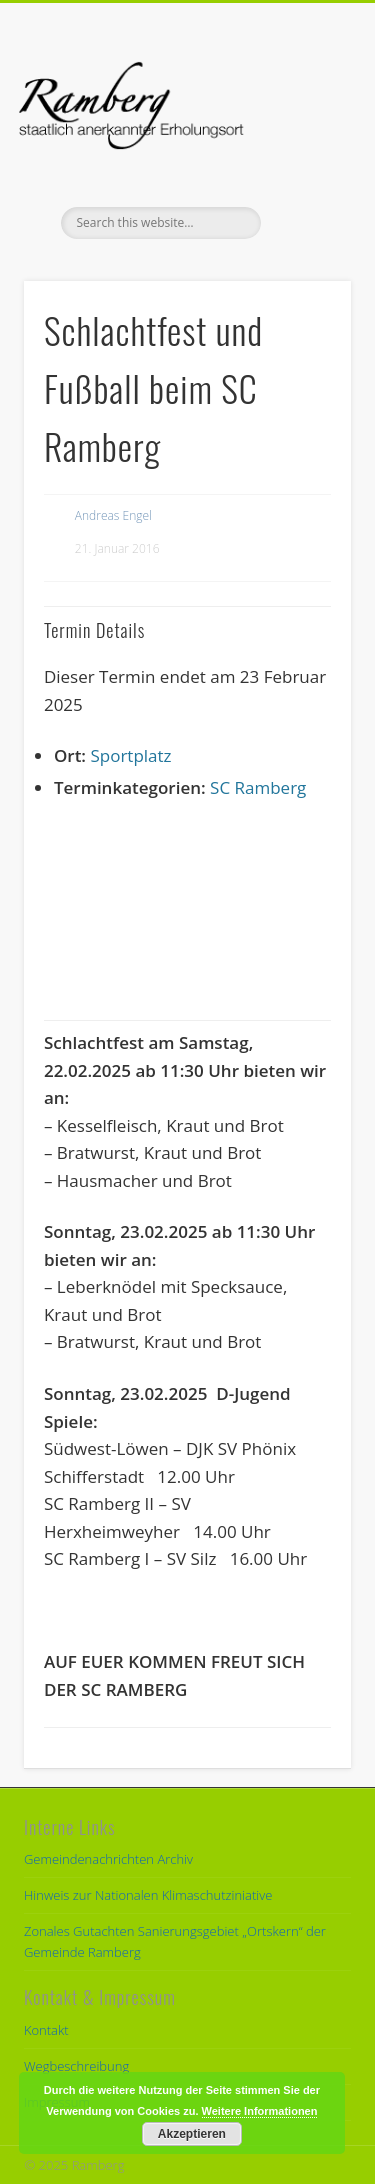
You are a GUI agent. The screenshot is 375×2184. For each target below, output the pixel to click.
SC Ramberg (258, 787)
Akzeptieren (192, 2134)
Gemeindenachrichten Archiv (108, 1859)
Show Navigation (303, 179)
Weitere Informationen (260, 2111)
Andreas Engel (113, 515)
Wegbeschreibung (76, 2066)
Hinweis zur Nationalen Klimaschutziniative (148, 1895)
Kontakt (46, 2030)
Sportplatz (130, 755)
